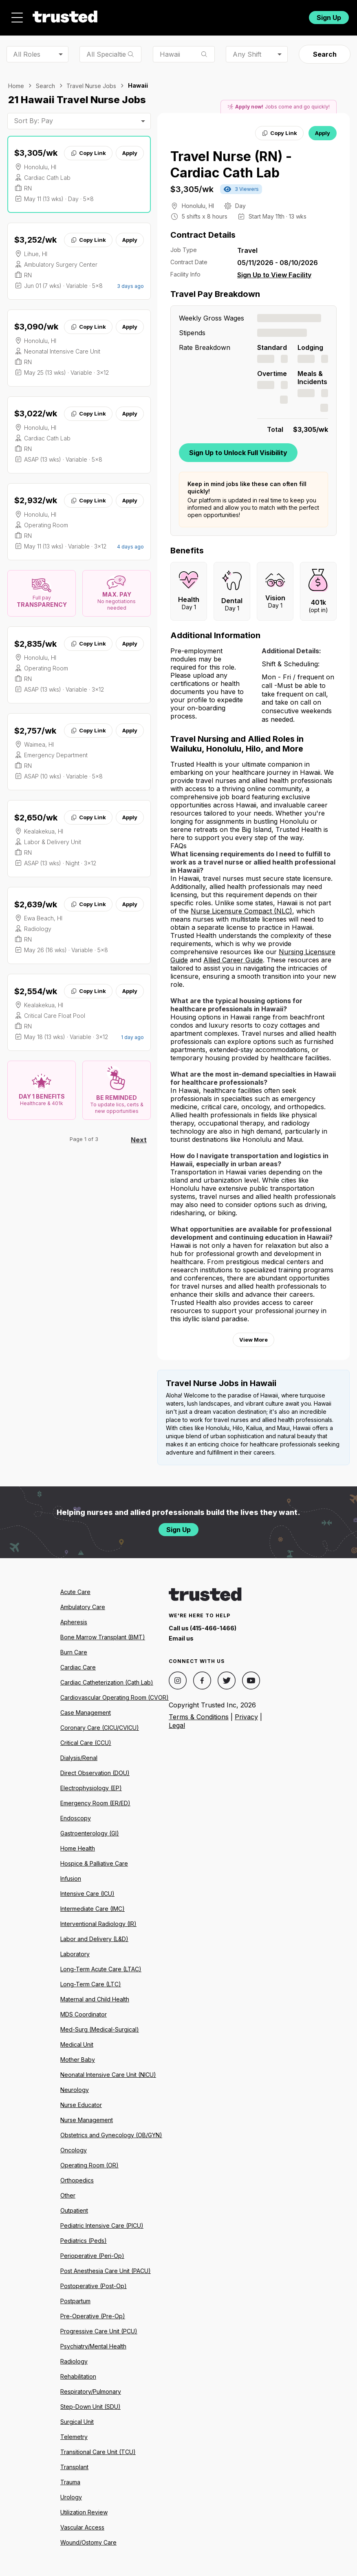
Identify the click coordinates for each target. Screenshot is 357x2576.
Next (139, 1140)
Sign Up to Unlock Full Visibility (238, 453)
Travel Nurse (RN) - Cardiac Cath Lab (231, 164)
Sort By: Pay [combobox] (33, 121)
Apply (129, 153)
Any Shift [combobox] (247, 54)
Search (325, 54)
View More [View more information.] (253, 1339)
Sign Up (329, 17)
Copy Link (88, 153)
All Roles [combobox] (26, 54)
